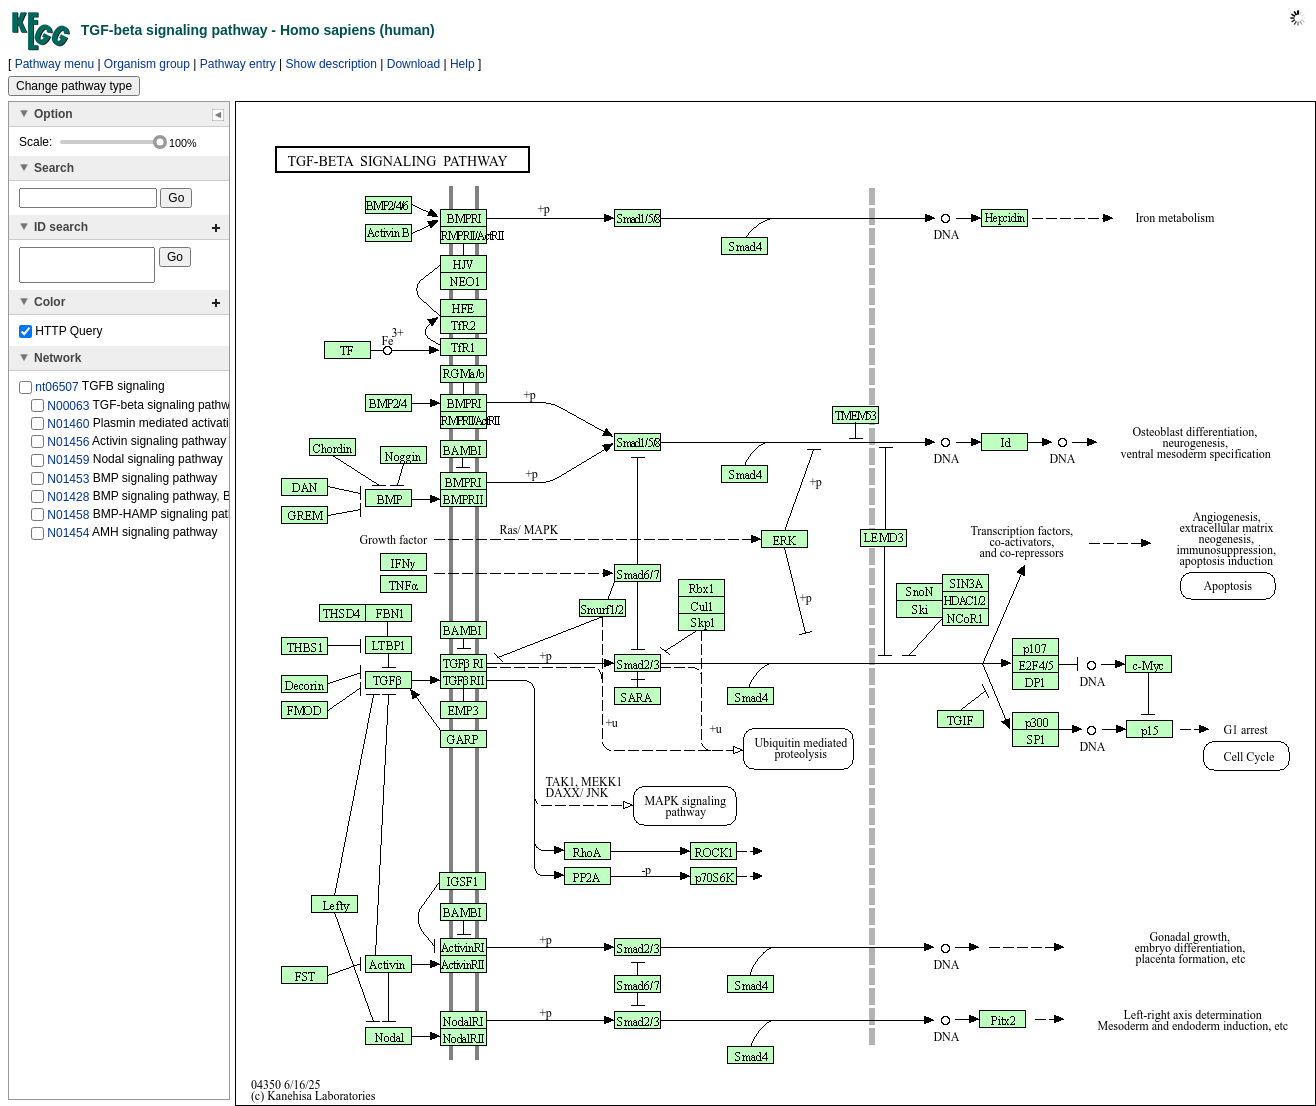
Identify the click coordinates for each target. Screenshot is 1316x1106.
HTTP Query (60, 337)
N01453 (68, 484)
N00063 (68, 411)
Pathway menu (54, 64)
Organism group (147, 64)
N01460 (68, 430)
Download (413, 64)
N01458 (68, 521)
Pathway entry (238, 64)
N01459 (68, 466)
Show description (331, 64)
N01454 (68, 539)
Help (462, 64)
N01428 (68, 503)
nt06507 (56, 393)
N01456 (68, 448)
